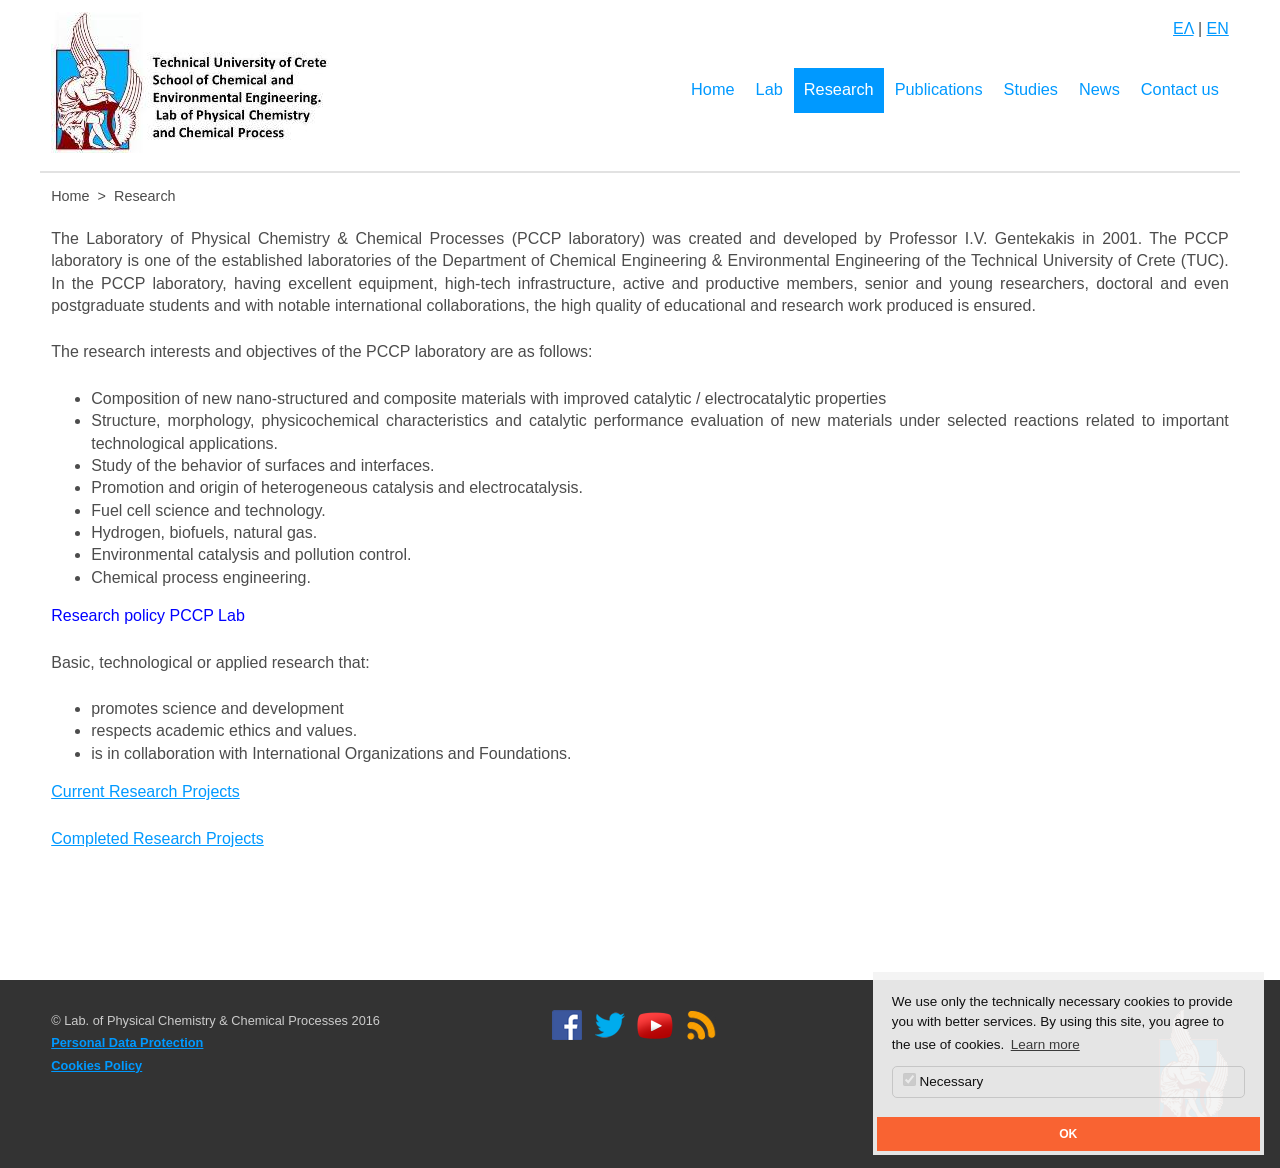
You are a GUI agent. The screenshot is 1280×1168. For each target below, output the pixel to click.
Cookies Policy (96, 1065)
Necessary (943, 1081)
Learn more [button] (1045, 1044)
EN (1218, 28)
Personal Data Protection (127, 1042)
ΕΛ (1183, 28)
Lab (769, 89)
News (1099, 89)
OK (1068, 1134)
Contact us (1180, 89)
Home (713, 89)
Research (839, 89)
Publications (939, 89)
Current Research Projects (145, 791)
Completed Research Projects (157, 838)
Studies (1031, 89)
